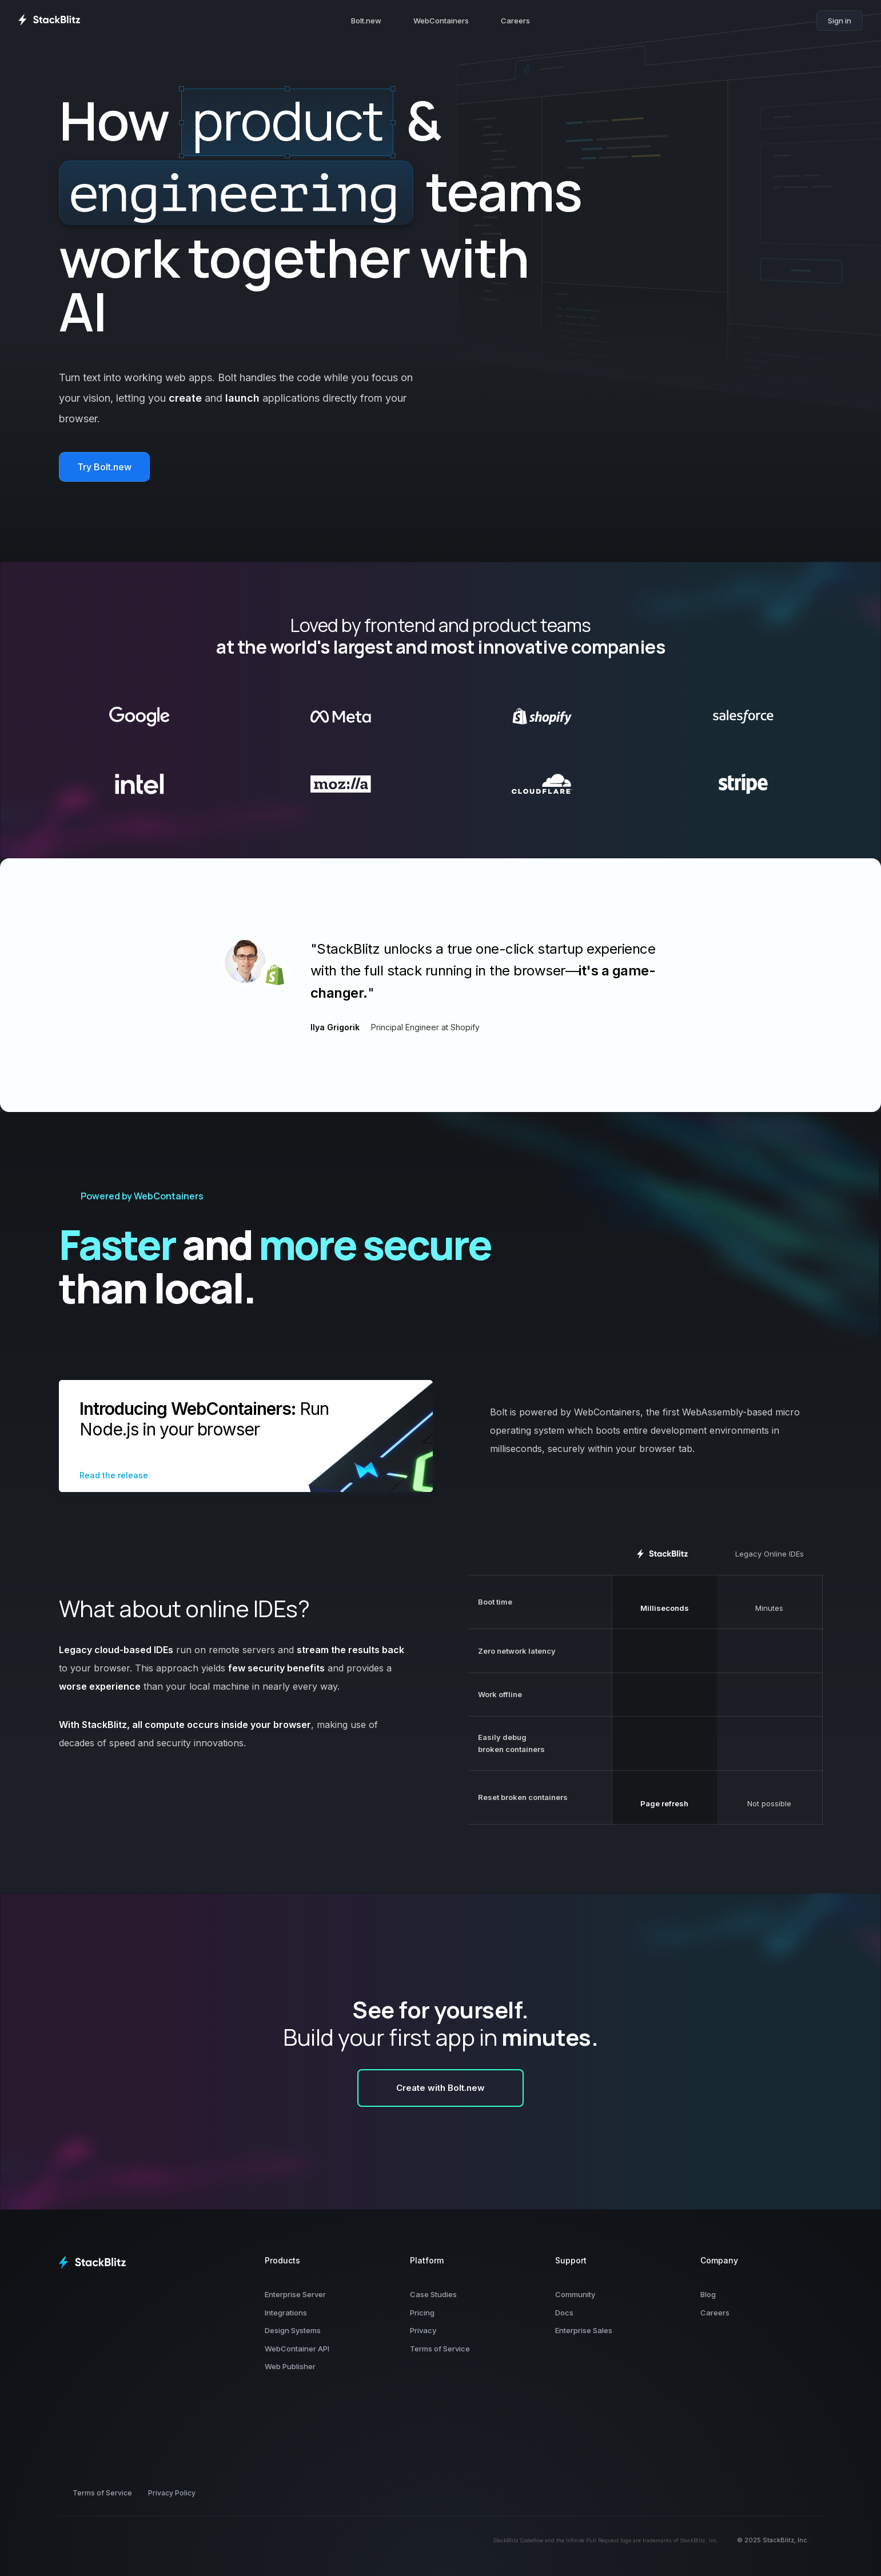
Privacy (423, 2330)
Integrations (286, 2312)
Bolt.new (366, 20)
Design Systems (293, 2330)
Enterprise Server (295, 2294)
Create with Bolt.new (440, 2087)
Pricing (422, 2312)
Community (575, 2294)
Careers (515, 20)
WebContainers (441, 20)
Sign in (839, 20)
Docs (564, 2312)
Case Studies (433, 2294)
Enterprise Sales (583, 2330)
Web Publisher (290, 2366)
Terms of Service (440, 2348)
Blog (708, 2294)
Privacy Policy (172, 2493)
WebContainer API (297, 2348)
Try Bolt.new (104, 467)
